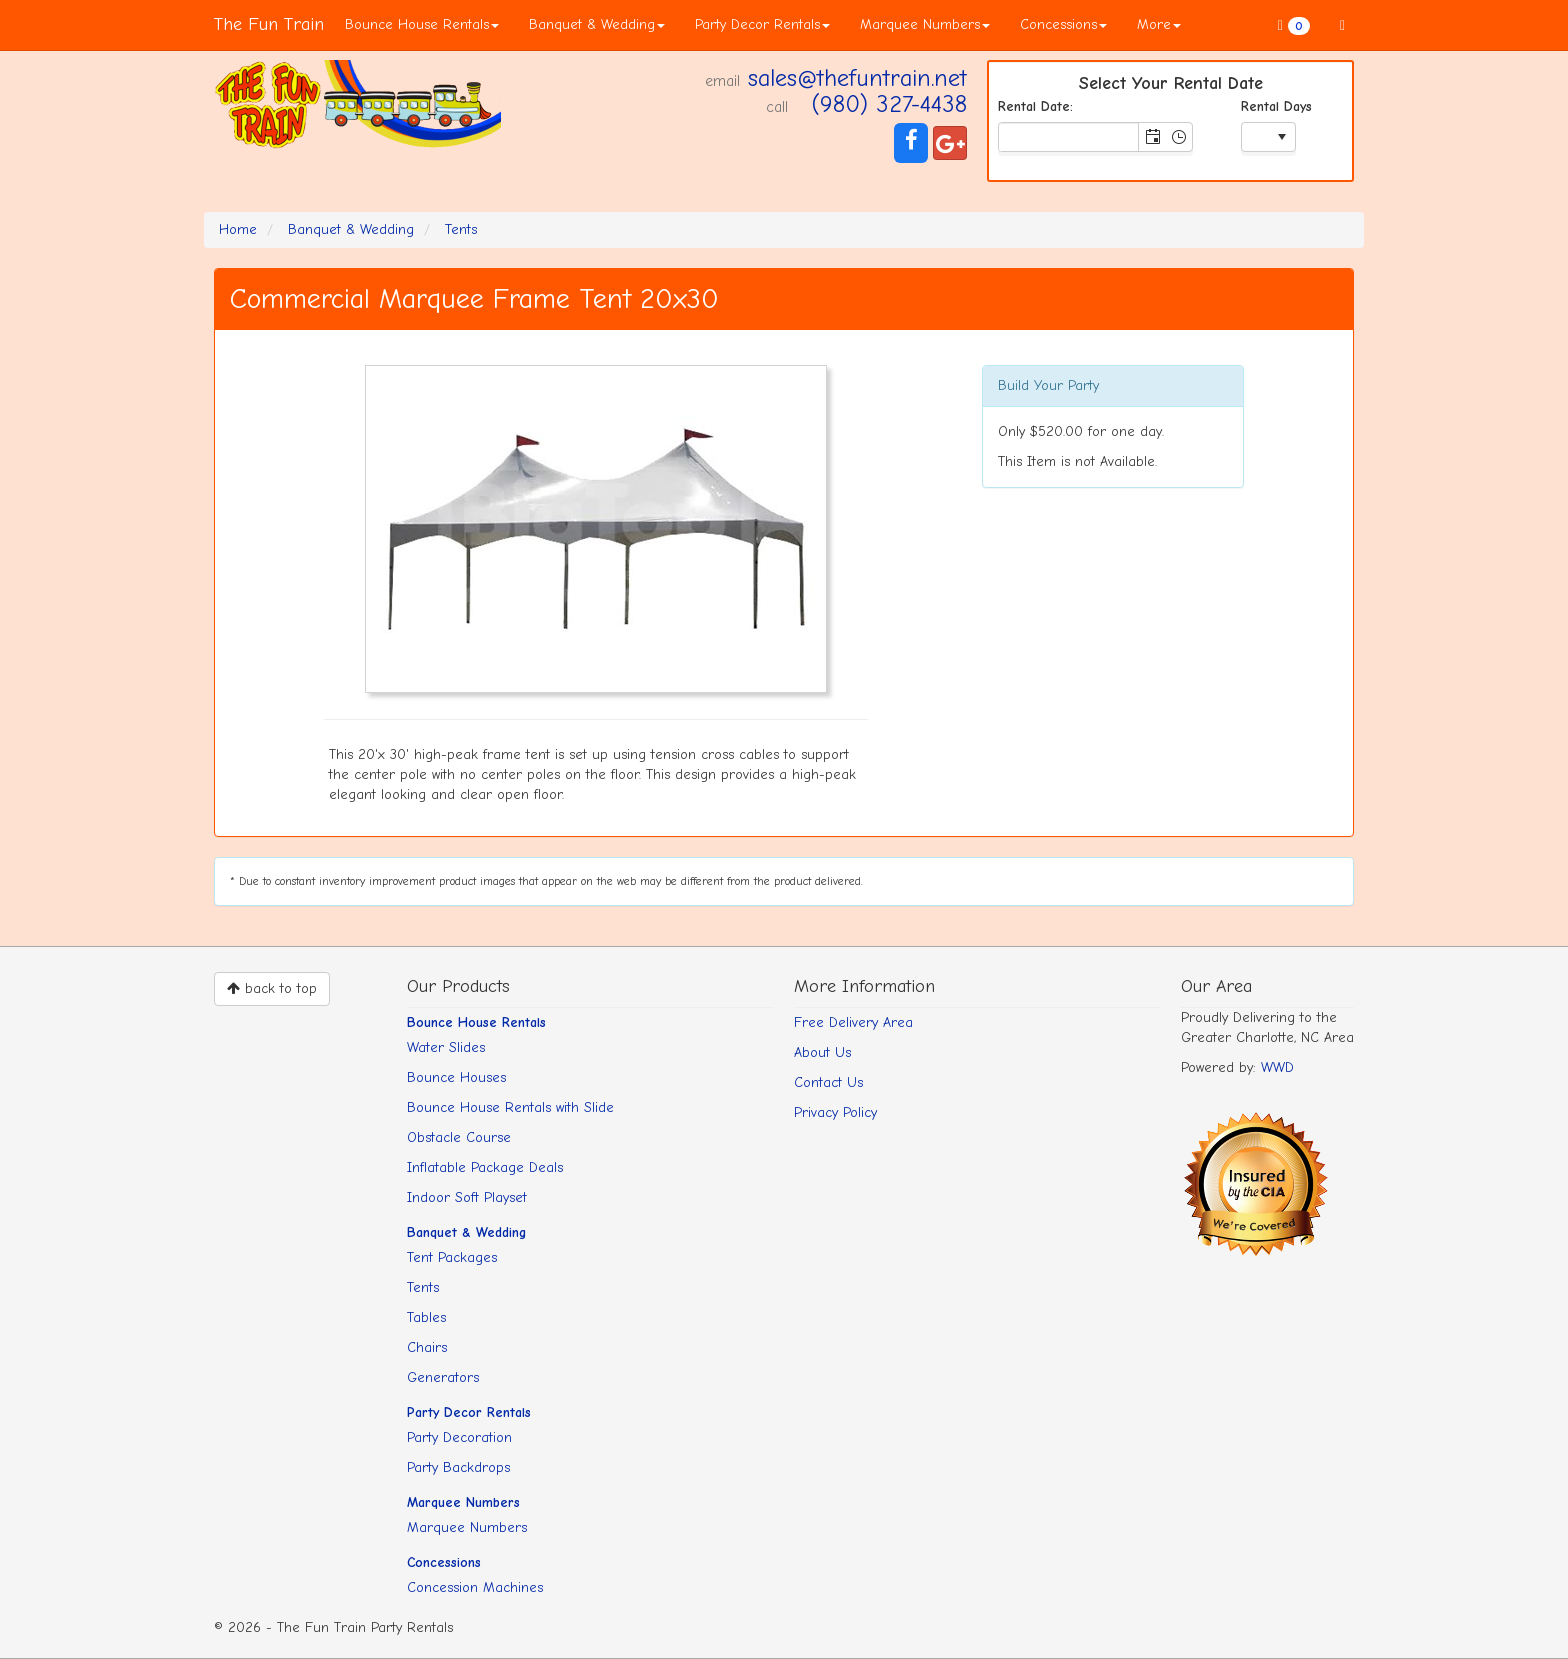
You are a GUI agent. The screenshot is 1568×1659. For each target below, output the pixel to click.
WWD (1277, 1067)
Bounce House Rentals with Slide (510, 1107)
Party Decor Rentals (762, 24)
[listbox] (1268, 139)
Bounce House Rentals (422, 24)
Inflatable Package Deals (485, 1167)
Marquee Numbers (925, 24)
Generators (443, 1377)
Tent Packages (452, 1257)
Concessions (1063, 24)
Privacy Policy (835, 1112)
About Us (822, 1052)
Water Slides (446, 1047)
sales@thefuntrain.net (857, 78)
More (1159, 24)
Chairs (427, 1347)
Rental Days (1276, 106)
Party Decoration (459, 1437)
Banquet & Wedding (597, 24)
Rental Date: (1035, 106)
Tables (426, 1317)
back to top (272, 988)
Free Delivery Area (853, 1022)
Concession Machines (475, 1587)
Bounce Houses (456, 1077)
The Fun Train (269, 24)
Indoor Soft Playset (467, 1197)
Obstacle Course (459, 1137)
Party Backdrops (458, 1467)
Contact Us (828, 1082)
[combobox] (1069, 137)
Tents (423, 1287)
